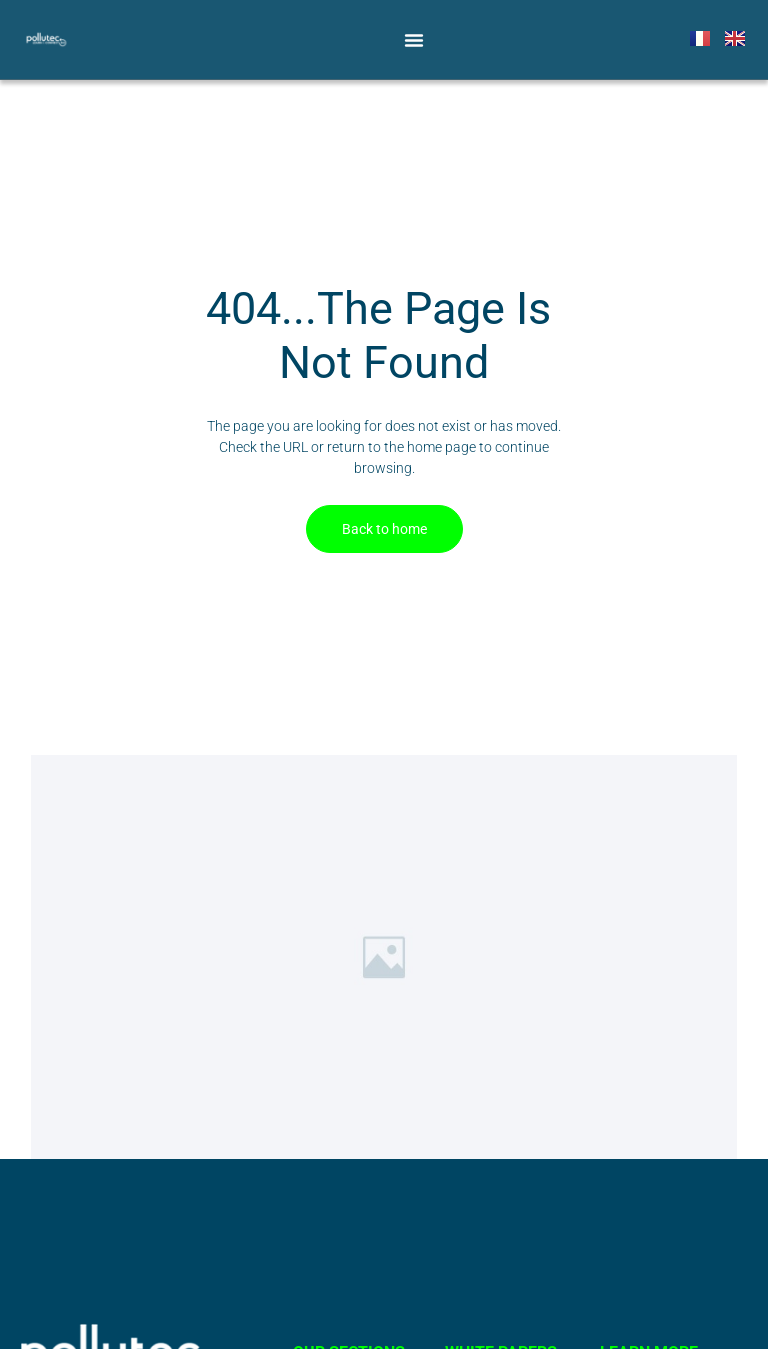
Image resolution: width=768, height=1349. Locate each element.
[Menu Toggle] (414, 40)
